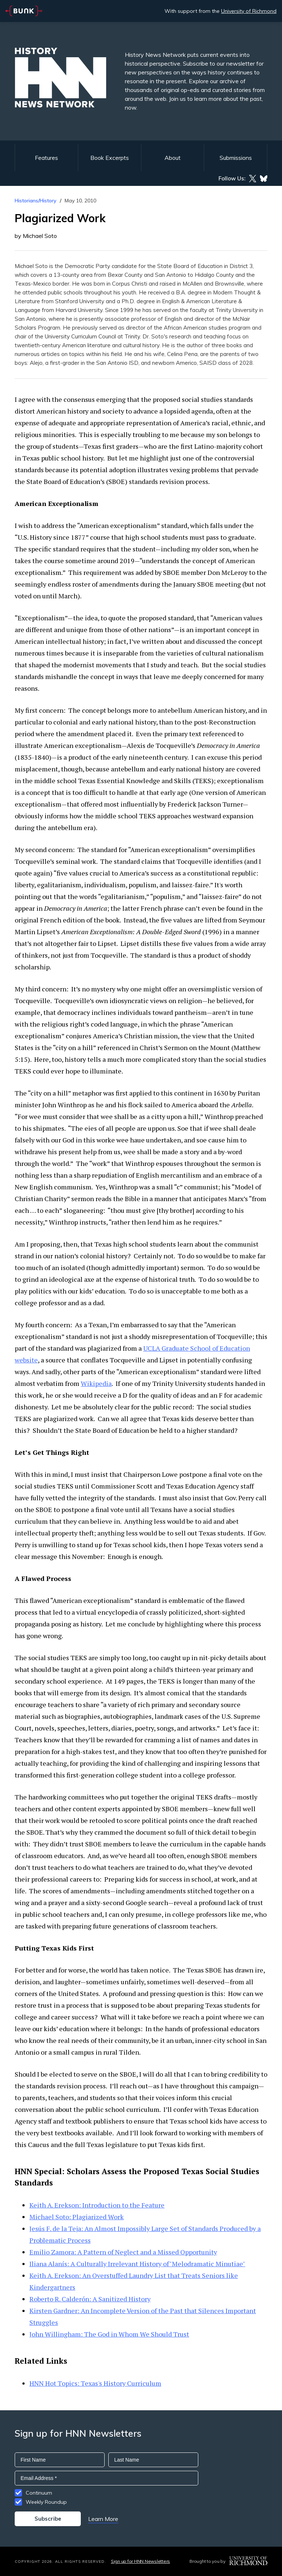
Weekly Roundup (46, 2502)
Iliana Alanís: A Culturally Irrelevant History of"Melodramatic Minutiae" (137, 2263)
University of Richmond (248, 11)
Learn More (103, 2518)
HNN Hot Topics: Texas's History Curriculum (95, 2383)
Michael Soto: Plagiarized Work (76, 2216)
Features (46, 157)
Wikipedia (96, 1383)
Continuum (39, 2492)
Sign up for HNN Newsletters (140, 2561)
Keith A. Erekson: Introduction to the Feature (96, 2205)
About (172, 157)
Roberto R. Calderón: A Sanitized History (90, 2298)
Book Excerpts (109, 157)
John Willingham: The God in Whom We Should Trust (109, 2334)
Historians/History (36, 200)
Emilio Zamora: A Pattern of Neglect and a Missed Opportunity (123, 2251)
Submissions (236, 157)
